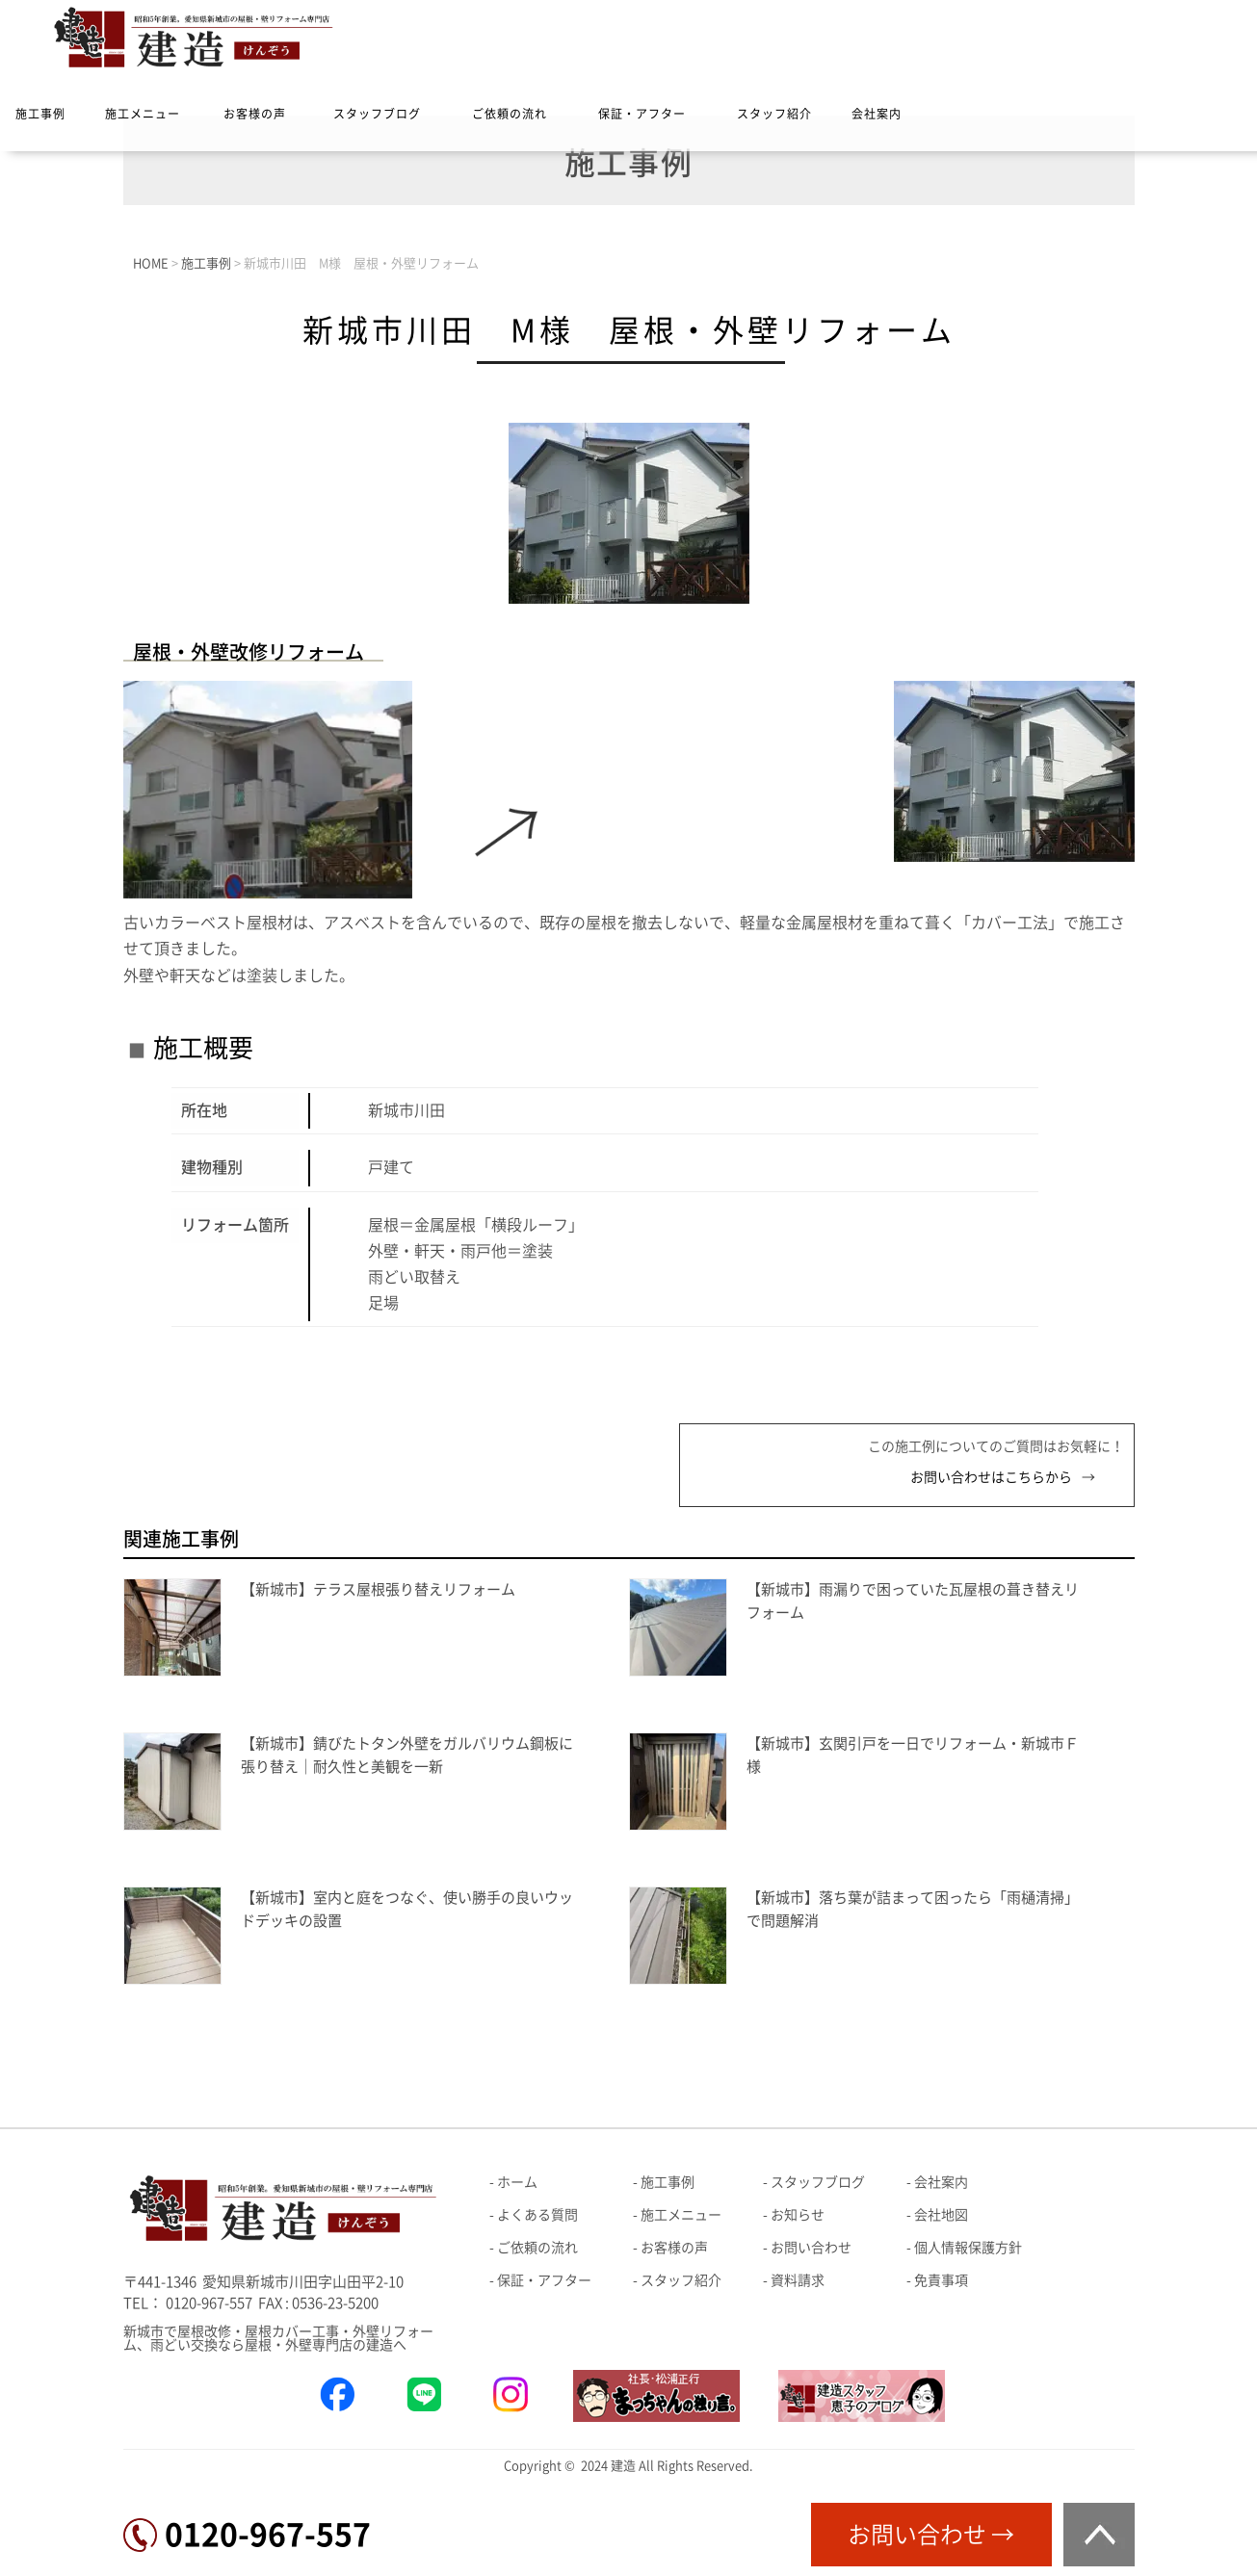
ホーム (517, 2182)
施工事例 (40, 113)
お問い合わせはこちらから (991, 1477)
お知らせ (798, 2215)
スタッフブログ (377, 113)
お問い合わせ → (931, 2534)
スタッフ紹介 (774, 113)
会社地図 (941, 2215)
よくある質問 (537, 2215)
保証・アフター (642, 113)
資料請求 (798, 2280)
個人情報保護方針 (968, 2247)
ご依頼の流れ (509, 113)
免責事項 (941, 2280)
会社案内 (876, 113)
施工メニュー (142, 113)
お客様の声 (254, 113)
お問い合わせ (811, 2247)
